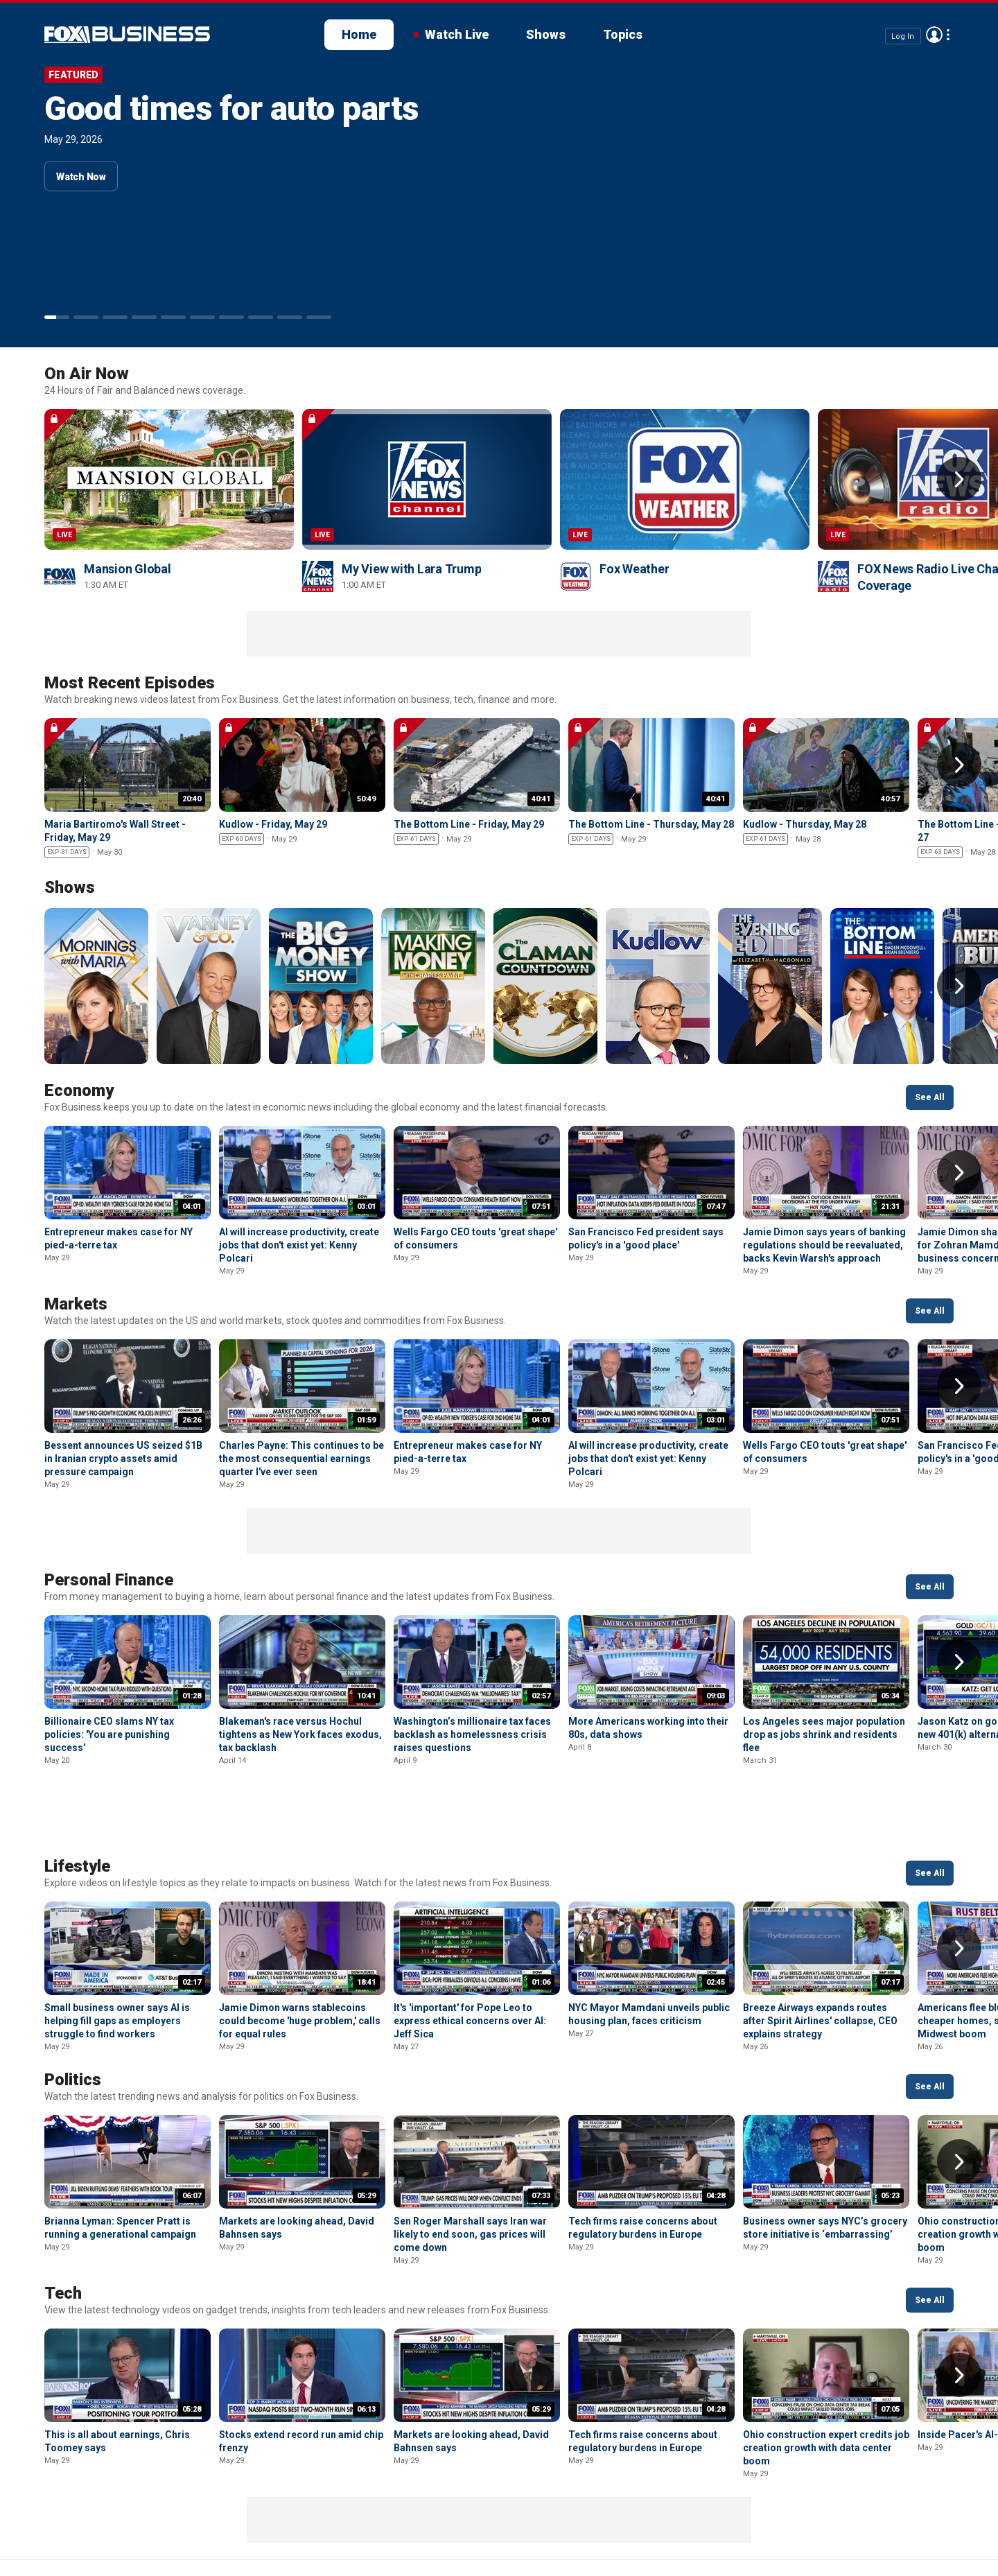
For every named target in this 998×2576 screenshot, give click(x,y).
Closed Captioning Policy (492, 2520)
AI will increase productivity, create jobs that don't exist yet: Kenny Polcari (299, 1245)
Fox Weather (634, 569)
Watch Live (457, 34)
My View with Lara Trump (411, 569)
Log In (902, 35)
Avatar (934, 34)
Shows (546, 34)
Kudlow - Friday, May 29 (273, 824)
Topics (622, 34)
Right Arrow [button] (959, 479)
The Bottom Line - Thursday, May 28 (651, 824)
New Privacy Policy (140, 2520)
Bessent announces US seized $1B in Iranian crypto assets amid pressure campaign (123, 1458)
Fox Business (47, 2526)
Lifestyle (77, 1793)
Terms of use (243, 2520)
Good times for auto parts (231, 108)
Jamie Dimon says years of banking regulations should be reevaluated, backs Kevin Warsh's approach (824, 1245)
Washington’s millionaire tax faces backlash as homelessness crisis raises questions (472, 1734)
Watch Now (81, 176)
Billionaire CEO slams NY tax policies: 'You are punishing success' (109, 1734)
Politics (72, 2007)
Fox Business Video (127, 34)
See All (930, 1097)
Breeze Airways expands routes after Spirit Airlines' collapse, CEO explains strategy (820, 1948)
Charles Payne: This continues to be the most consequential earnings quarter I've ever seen (301, 1458)
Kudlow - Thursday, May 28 (804, 824)
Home (359, 34)
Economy (79, 1090)
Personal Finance (108, 1580)
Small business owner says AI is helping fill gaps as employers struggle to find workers (117, 1948)
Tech (63, 2220)
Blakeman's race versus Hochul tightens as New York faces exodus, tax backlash (300, 1734)
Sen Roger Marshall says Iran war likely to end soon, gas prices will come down (470, 2161)
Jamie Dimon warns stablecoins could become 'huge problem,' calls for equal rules (299, 1948)
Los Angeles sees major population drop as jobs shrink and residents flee (824, 1734)
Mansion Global (127, 569)
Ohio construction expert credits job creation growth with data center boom (826, 2375)
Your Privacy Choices (351, 2520)
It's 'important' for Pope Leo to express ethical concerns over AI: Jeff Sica (470, 1948)
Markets (75, 1304)
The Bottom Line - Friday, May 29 (469, 824)
